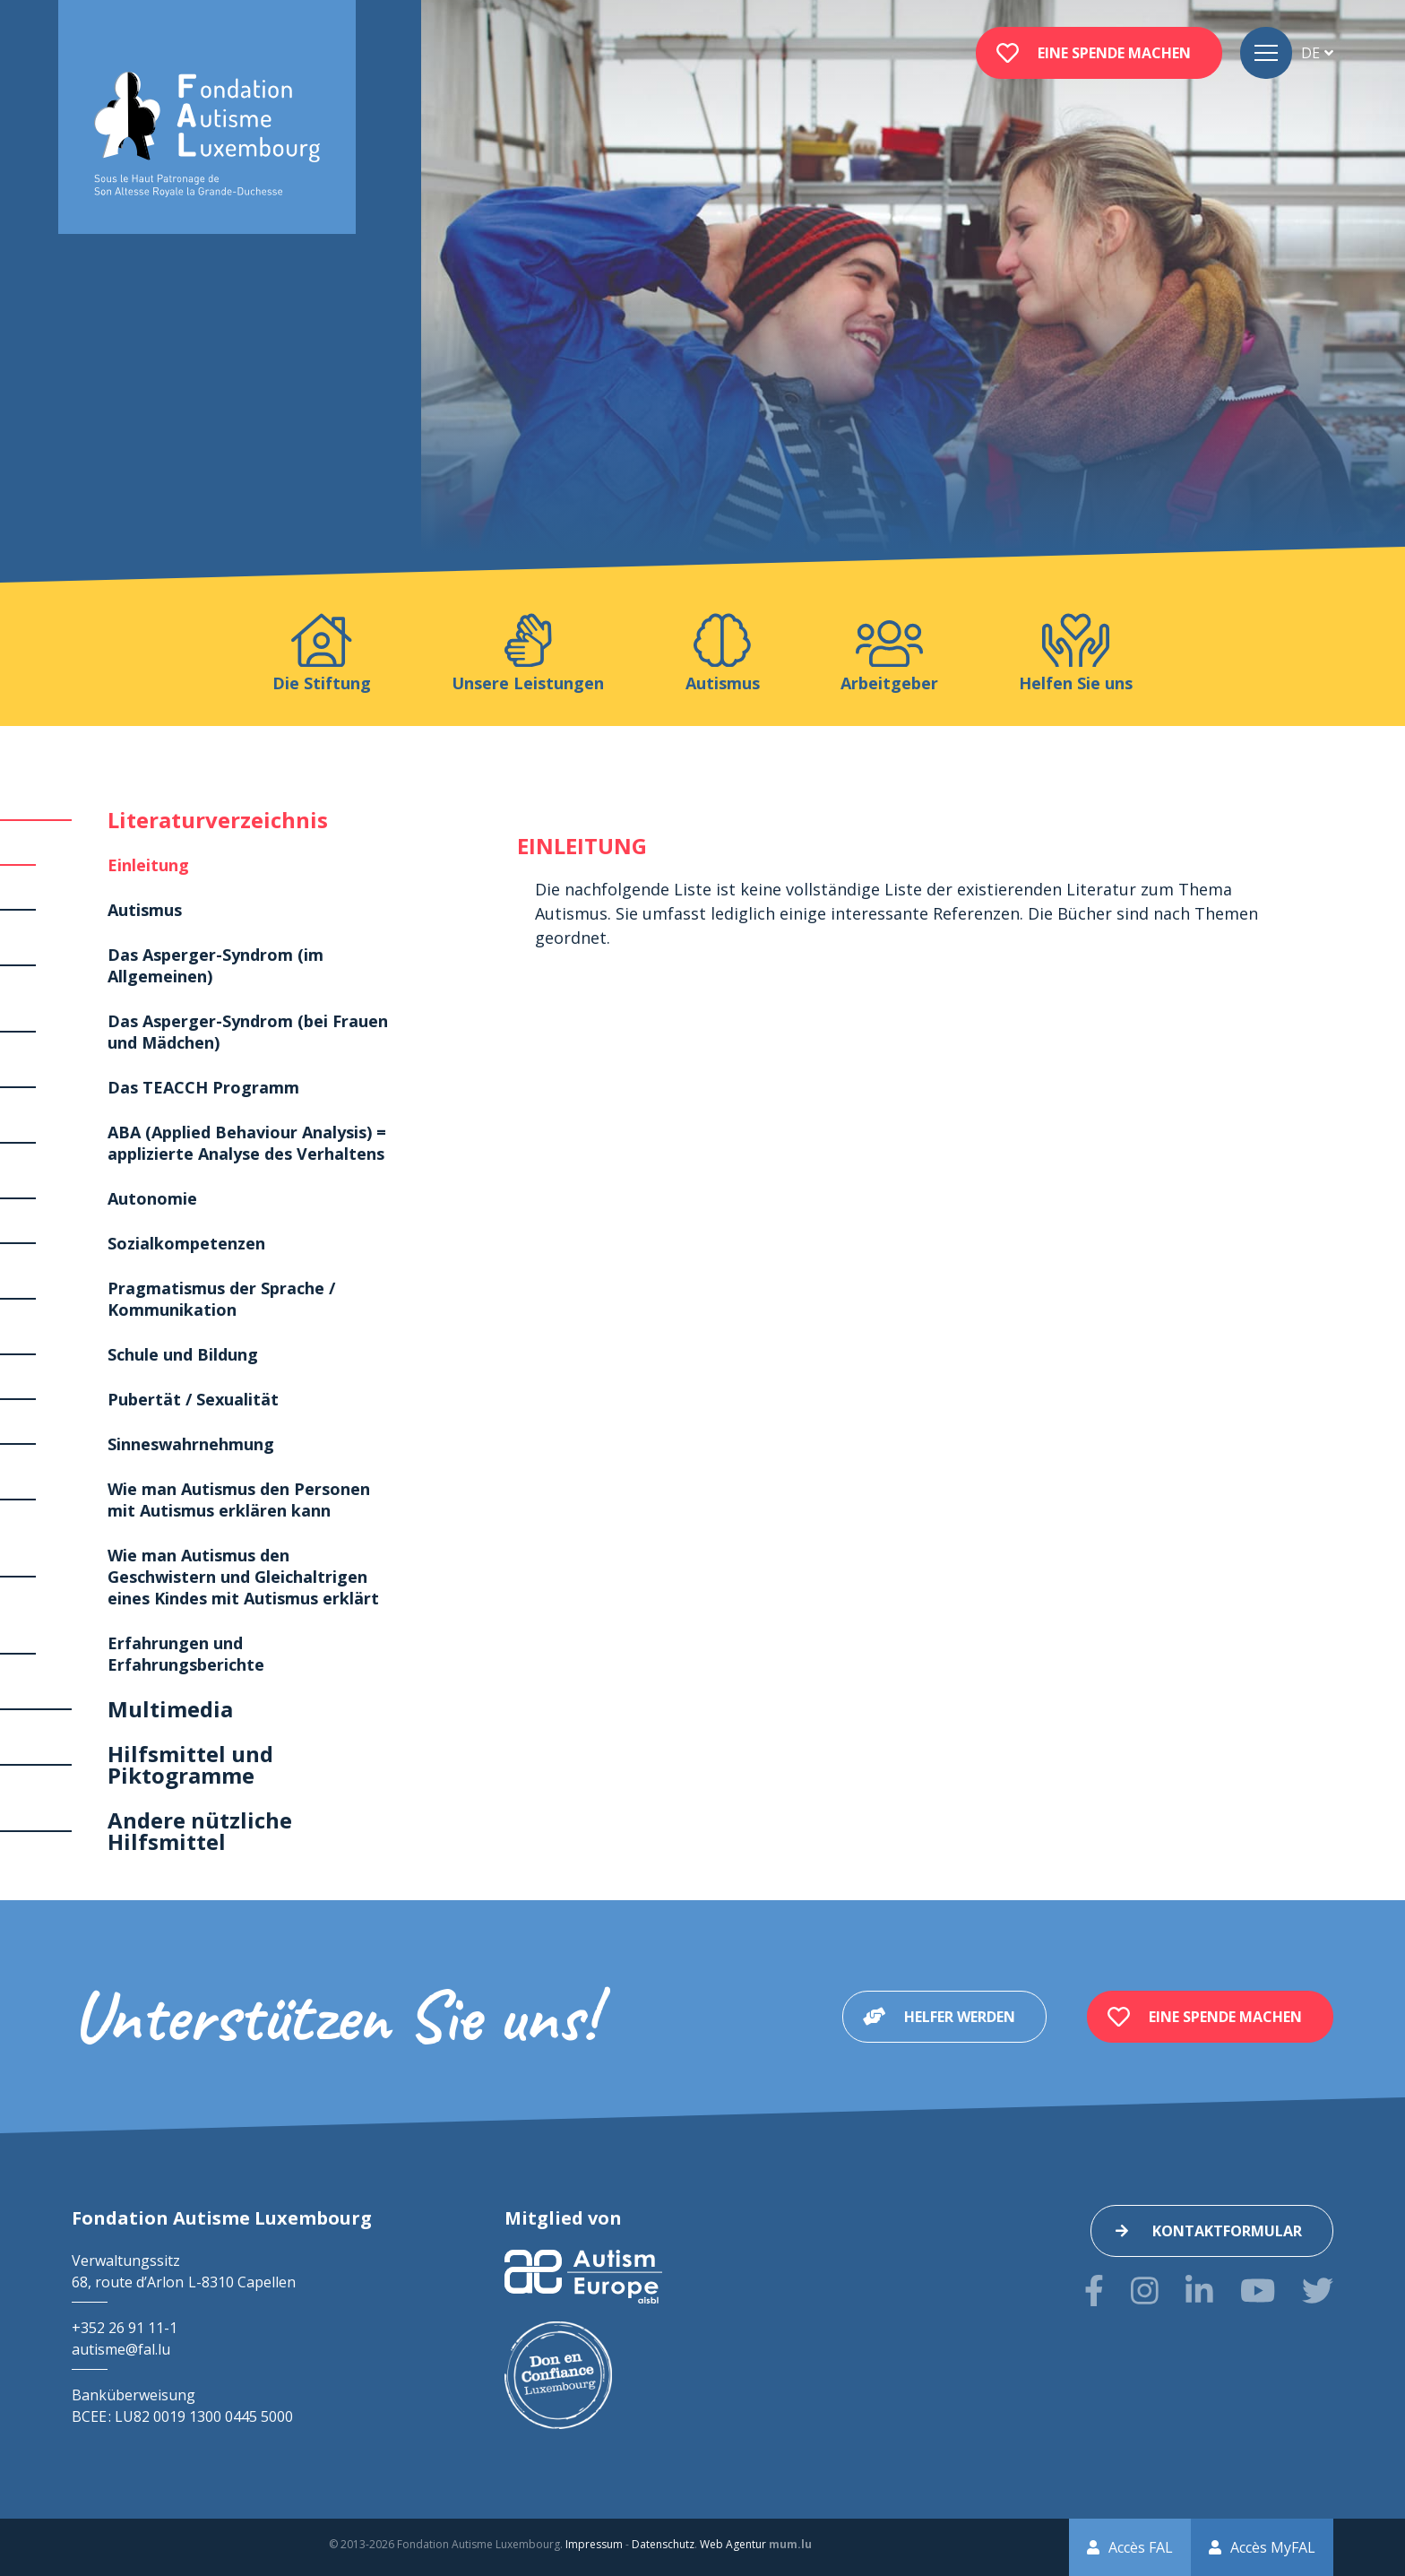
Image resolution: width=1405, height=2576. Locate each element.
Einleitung (148, 865)
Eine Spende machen (1114, 53)
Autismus (145, 910)
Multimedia (170, 1709)
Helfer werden (959, 2017)
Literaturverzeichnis (218, 819)
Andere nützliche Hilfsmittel (200, 1830)
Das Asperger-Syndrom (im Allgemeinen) (215, 965)
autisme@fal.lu (121, 2349)
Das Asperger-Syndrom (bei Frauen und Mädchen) (248, 1031)
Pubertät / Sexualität (193, 1399)
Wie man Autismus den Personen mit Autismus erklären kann (239, 1499)
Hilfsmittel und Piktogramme (190, 1764)
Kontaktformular (1227, 2231)
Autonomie (152, 1198)
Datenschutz (663, 2544)
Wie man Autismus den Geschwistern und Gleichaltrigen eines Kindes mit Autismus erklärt (243, 1576)
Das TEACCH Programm (203, 1087)
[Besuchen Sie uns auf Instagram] (1145, 2290)
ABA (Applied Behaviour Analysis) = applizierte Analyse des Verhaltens (247, 1142)
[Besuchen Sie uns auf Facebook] (1094, 2290)
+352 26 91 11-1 (124, 2328)
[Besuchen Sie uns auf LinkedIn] (1199, 2290)
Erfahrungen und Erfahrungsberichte (186, 1653)
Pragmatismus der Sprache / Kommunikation (221, 1298)
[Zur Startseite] (207, 135)
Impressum (594, 2544)
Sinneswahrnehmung (191, 1444)
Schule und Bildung (183, 1354)
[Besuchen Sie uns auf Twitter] (1317, 2290)
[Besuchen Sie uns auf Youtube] (1257, 2290)
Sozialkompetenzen (186, 1243)
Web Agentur (733, 2544)
